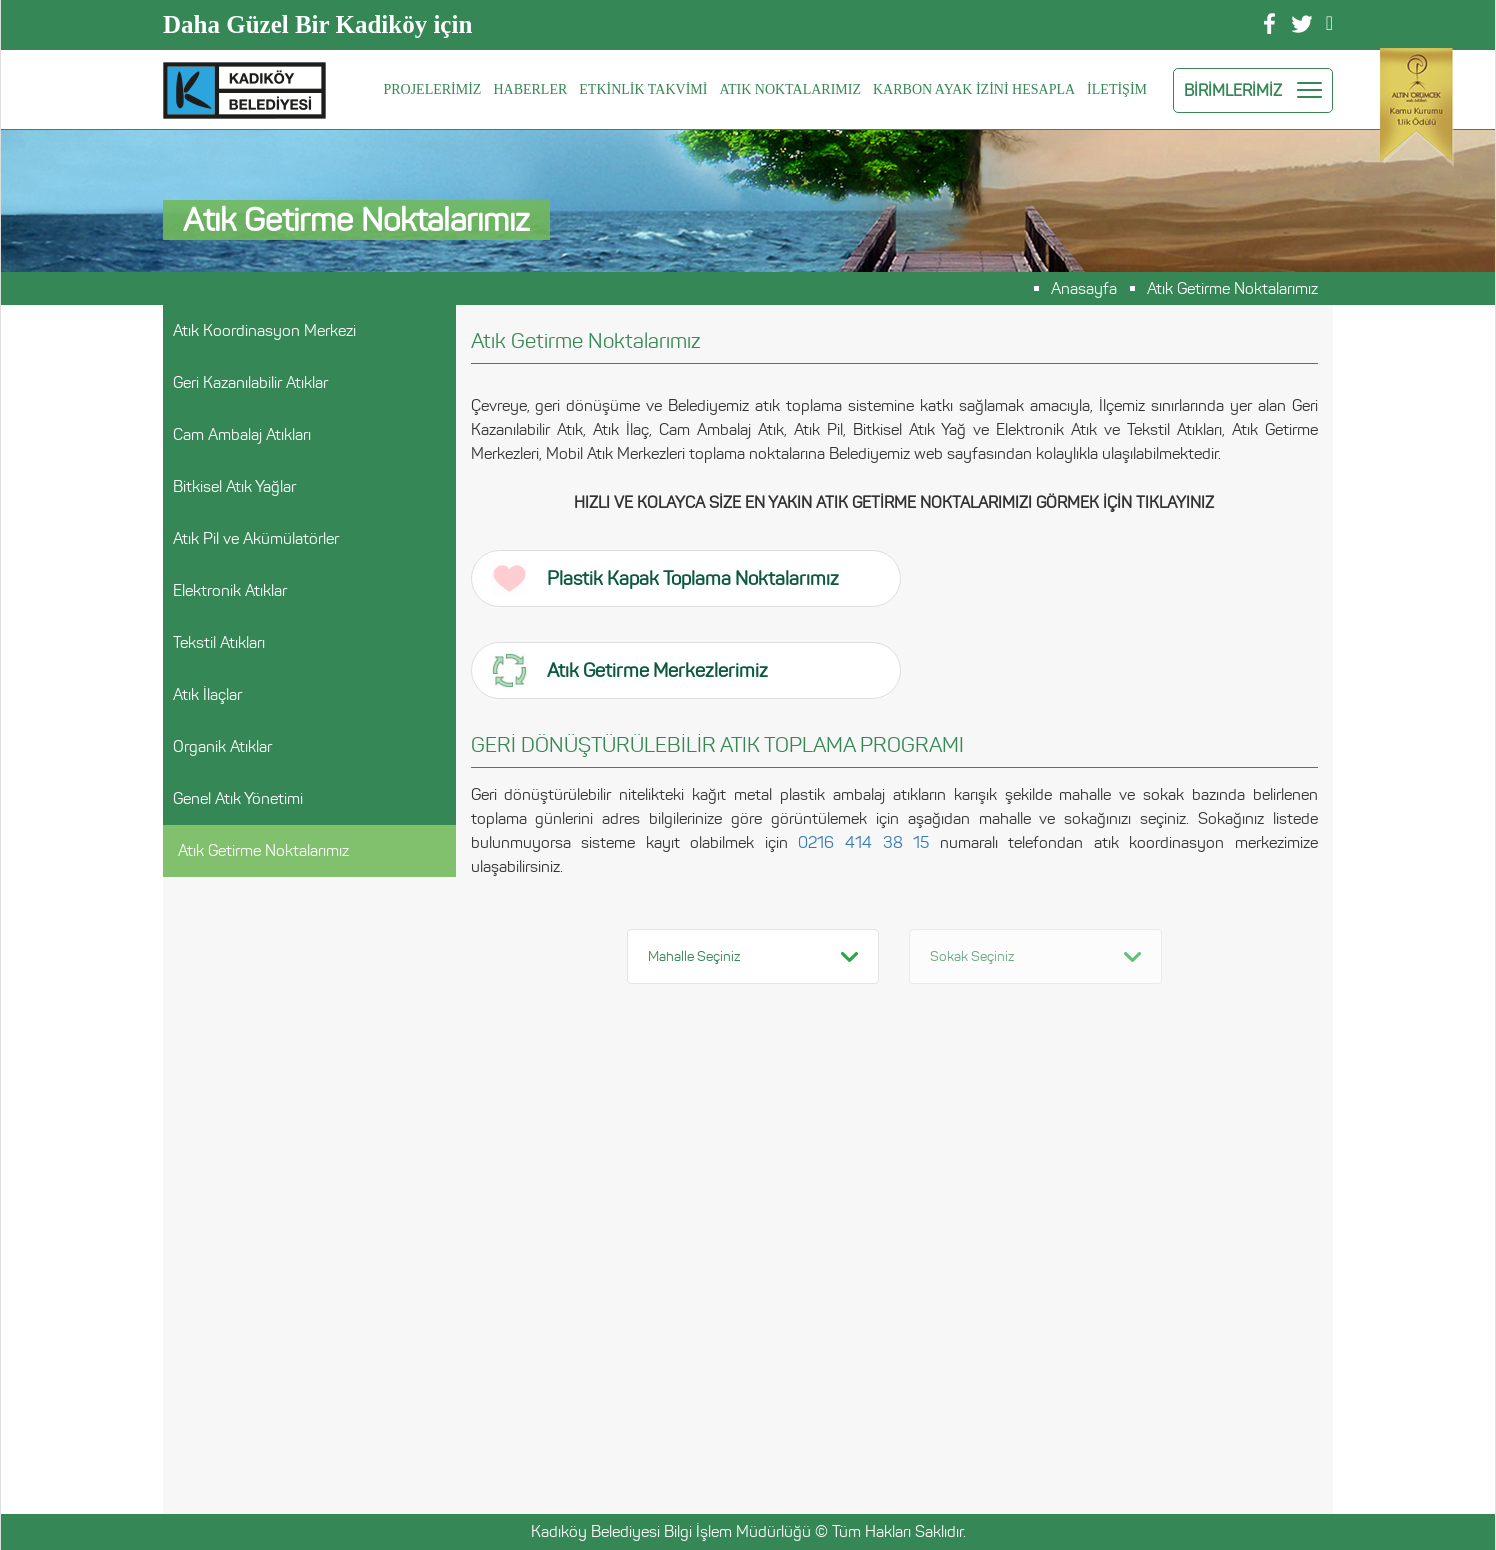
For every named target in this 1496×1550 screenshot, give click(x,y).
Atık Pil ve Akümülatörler (256, 538)
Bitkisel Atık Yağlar (234, 486)
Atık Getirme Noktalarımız (1232, 289)
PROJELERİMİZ (432, 89)
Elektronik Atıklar (230, 590)
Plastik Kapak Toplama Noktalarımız (665, 578)
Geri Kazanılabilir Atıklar (250, 382)
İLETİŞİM (1117, 89)
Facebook (1269, 23)
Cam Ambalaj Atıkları (242, 434)
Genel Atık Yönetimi (238, 798)
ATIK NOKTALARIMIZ (790, 89)
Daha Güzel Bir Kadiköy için (317, 24)
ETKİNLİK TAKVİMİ (643, 89)
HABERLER (530, 89)
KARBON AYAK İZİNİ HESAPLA (974, 89)
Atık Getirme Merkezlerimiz (630, 670)
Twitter (1302, 24)
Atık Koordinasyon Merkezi (264, 330)
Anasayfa (1084, 289)
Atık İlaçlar (207, 694)
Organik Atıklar (222, 746)
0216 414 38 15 (863, 842)
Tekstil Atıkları (219, 642)
